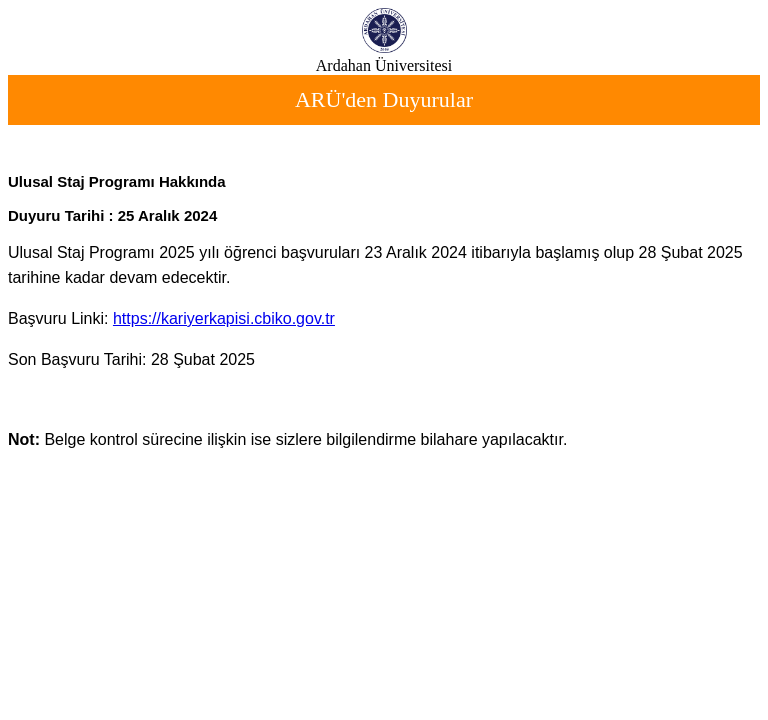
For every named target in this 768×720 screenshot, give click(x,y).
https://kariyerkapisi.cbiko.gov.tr (224, 318)
